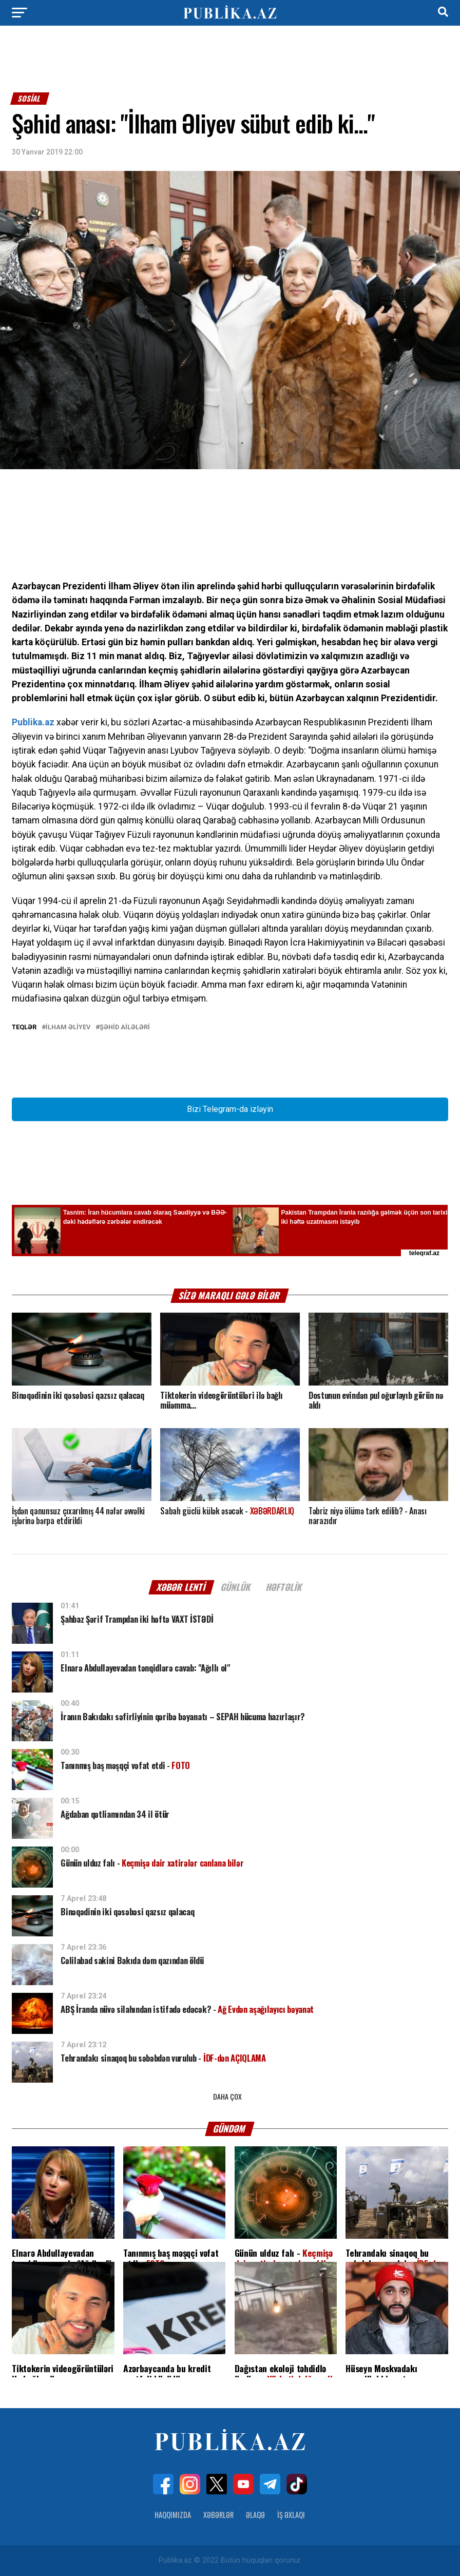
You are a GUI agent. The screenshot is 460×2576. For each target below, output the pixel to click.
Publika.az (33, 722)
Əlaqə (255, 2514)
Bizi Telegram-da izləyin (230, 1109)
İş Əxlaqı (291, 2514)
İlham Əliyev (68, 1027)
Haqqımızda (173, 2514)
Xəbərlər (218, 2514)
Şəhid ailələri (125, 1027)
